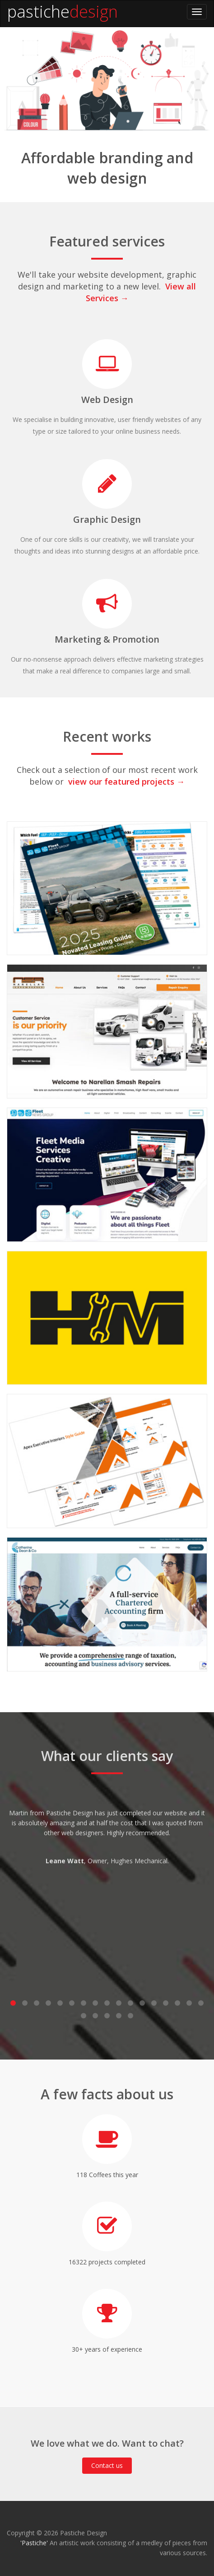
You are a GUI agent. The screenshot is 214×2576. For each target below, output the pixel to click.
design (94, 11)
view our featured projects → (126, 781)
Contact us (107, 2465)
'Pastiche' (34, 2542)
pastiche (38, 11)
